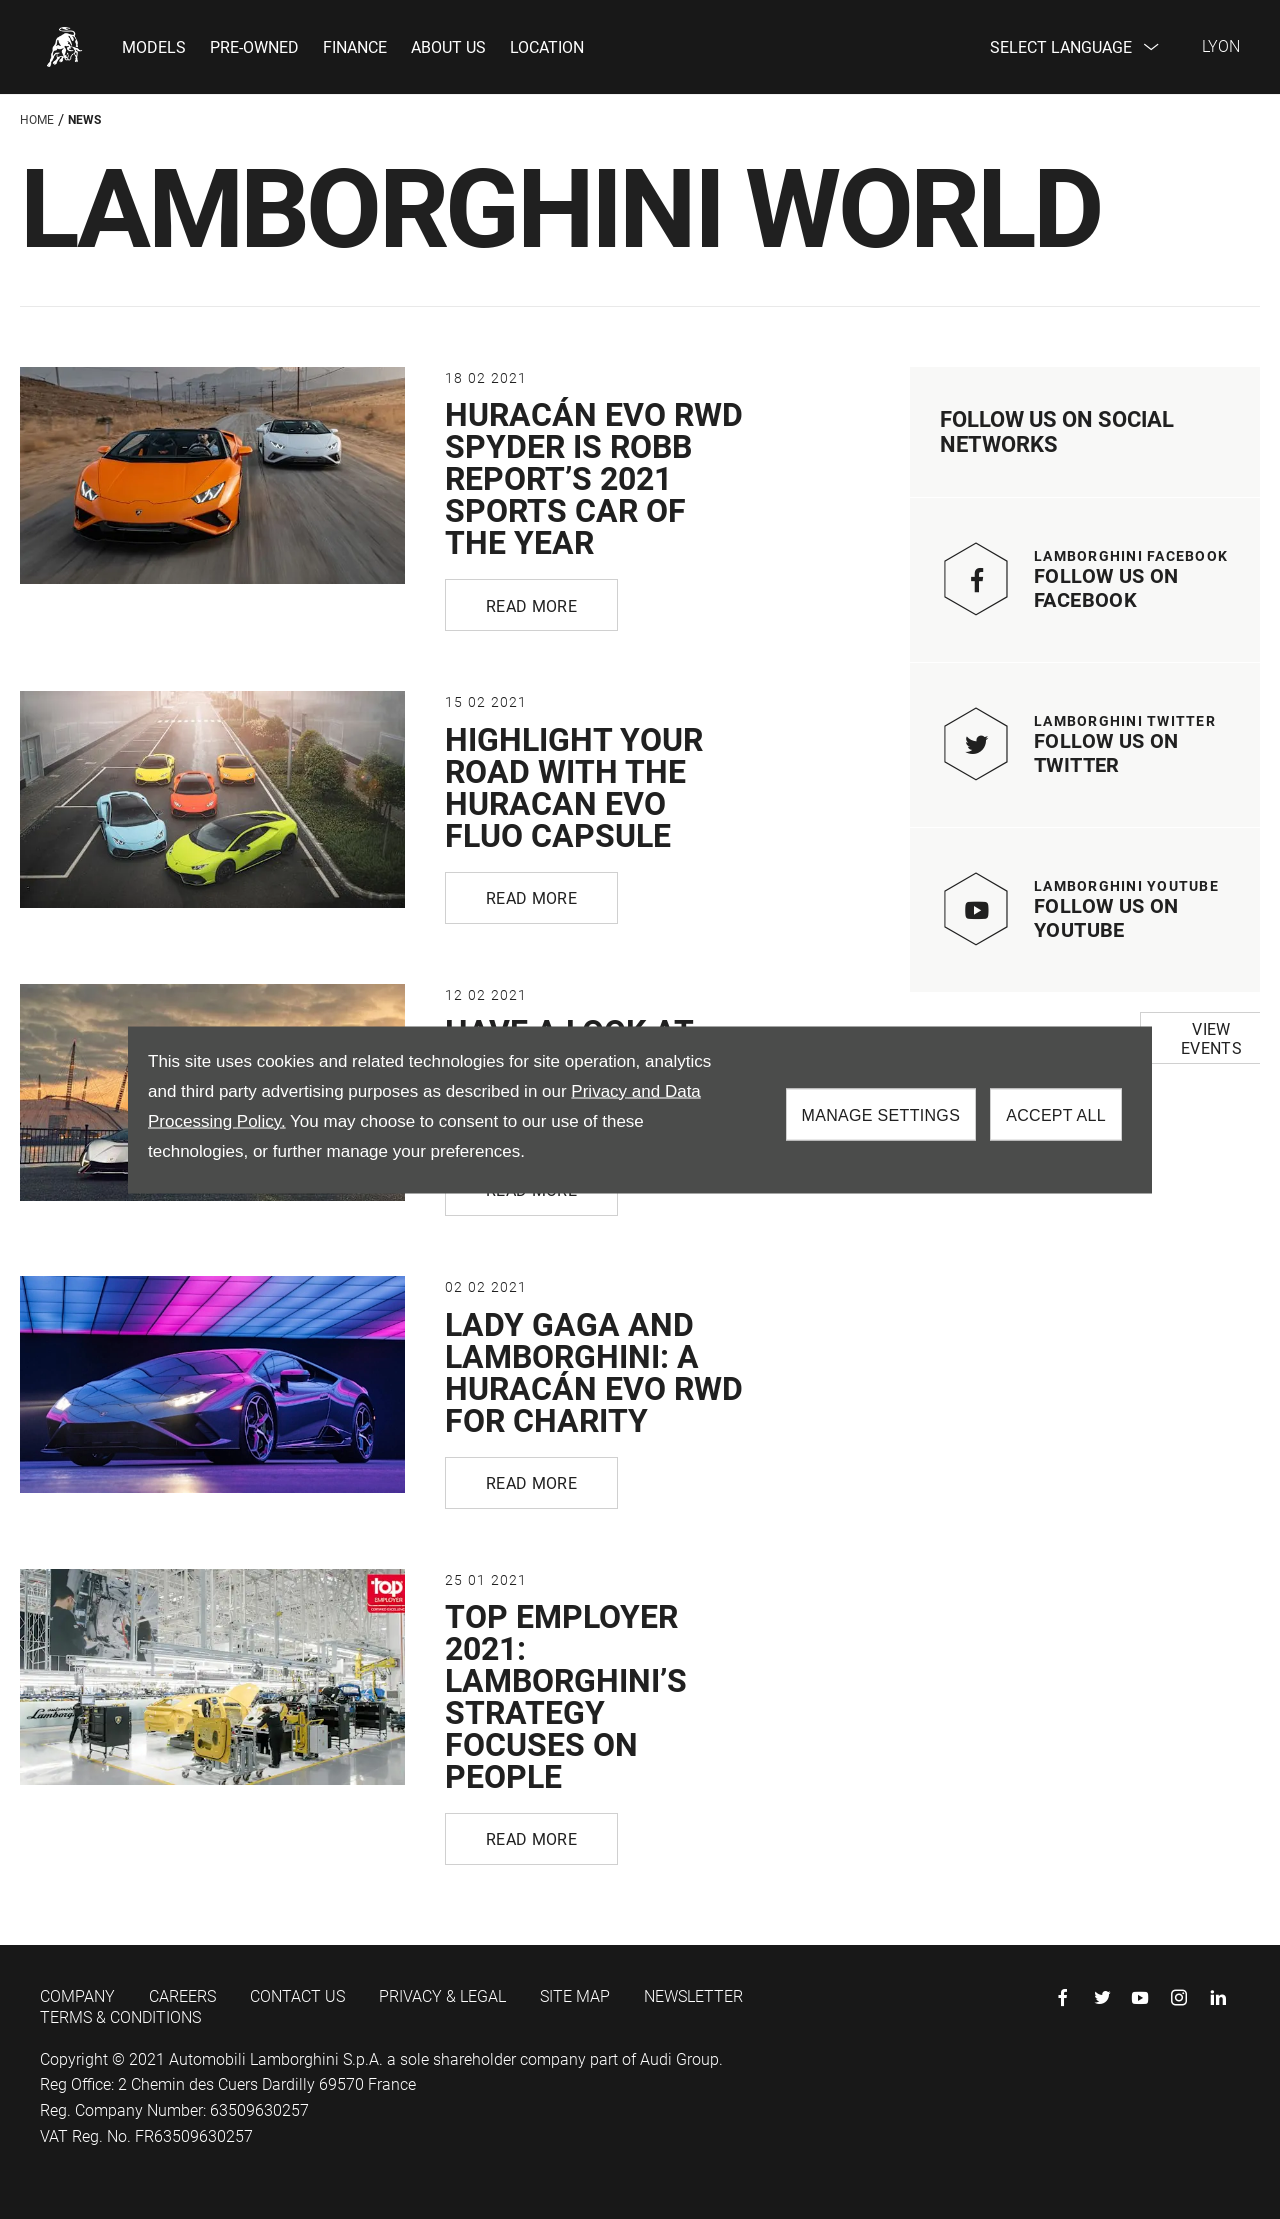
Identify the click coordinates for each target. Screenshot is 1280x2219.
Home (37, 120)
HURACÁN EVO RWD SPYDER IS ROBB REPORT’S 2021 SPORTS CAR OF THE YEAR (594, 479)
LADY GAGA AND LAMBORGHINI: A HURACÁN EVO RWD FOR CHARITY (594, 1373)
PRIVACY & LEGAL (442, 1996)
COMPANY (77, 1996)
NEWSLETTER (693, 1996)
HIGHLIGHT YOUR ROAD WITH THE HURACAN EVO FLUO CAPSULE (574, 788)
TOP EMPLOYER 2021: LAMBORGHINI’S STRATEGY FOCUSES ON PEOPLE (566, 1697)
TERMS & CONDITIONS (120, 2017)
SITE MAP (575, 1996)
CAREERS (182, 1996)
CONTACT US (297, 1996)
